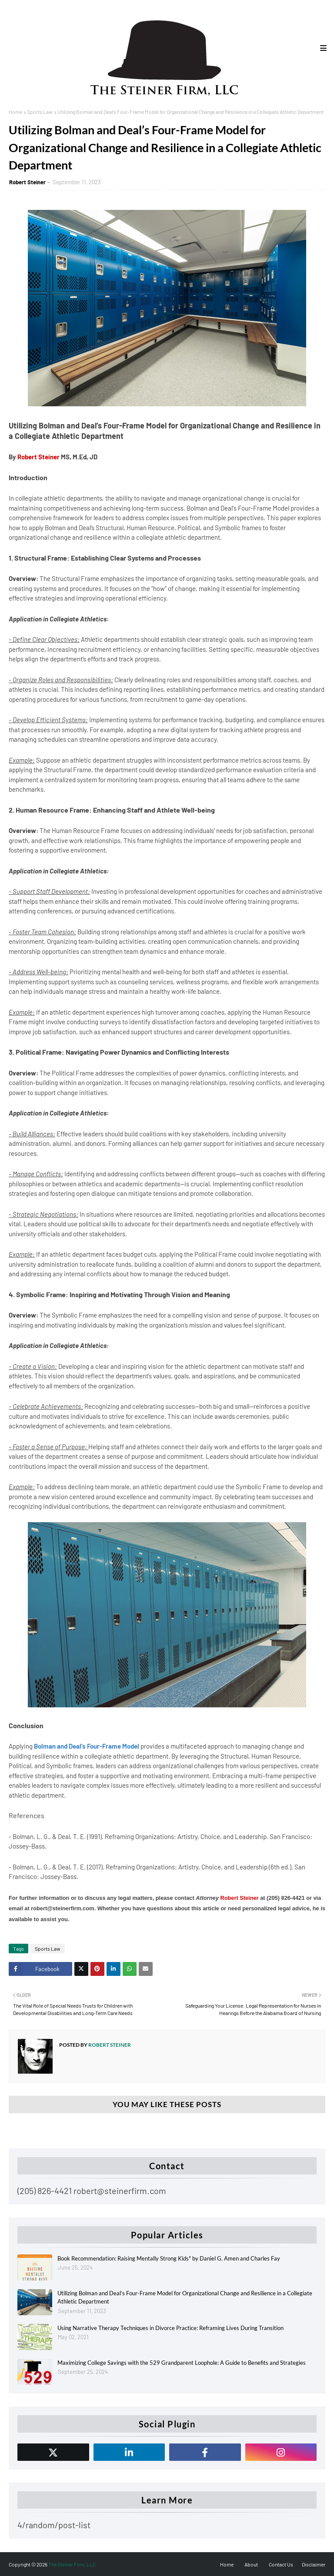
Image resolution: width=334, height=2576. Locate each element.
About (251, 2564)
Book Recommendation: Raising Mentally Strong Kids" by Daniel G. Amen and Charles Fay (168, 2258)
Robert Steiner (27, 182)
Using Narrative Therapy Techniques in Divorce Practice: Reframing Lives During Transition (170, 2327)
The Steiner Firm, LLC (72, 2564)
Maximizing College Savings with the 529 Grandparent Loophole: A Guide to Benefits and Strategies (181, 2362)
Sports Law (40, 112)
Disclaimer (313, 2564)
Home (15, 112)
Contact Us (281, 2564)
